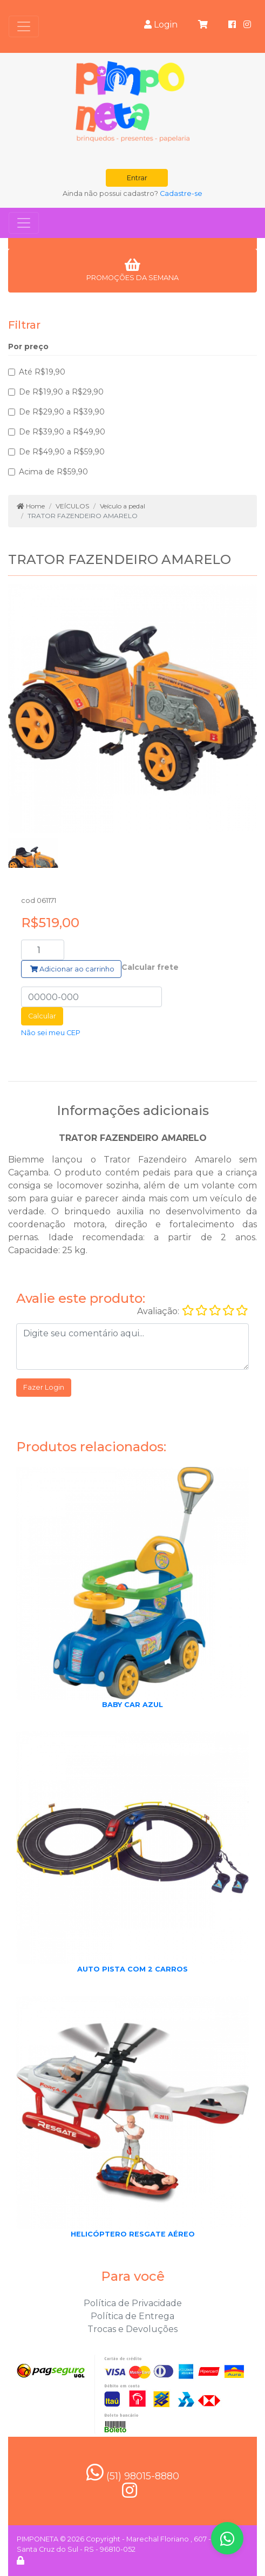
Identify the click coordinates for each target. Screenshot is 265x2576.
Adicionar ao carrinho (72, 969)
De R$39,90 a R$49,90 (62, 432)
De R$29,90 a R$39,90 (62, 412)
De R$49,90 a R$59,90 (62, 452)
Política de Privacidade (133, 2303)
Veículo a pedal (122, 506)
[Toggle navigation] (24, 26)
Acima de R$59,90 (53, 472)
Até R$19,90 (42, 372)
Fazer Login (43, 1387)
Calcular (42, 1016)
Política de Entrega (132, 2316)
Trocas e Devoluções (132, 2329)
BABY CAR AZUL (132, 1705)
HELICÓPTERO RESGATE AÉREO (133, 2234)
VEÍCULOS (72, 506)
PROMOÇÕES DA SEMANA (132, 270)
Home (31, 506)
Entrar (137, 178)
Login (161, 24)
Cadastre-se (181, 193)
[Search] (42, 950)
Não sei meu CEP (50, 1033)
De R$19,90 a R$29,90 (61, 392)
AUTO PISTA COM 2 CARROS (132, 1969)
